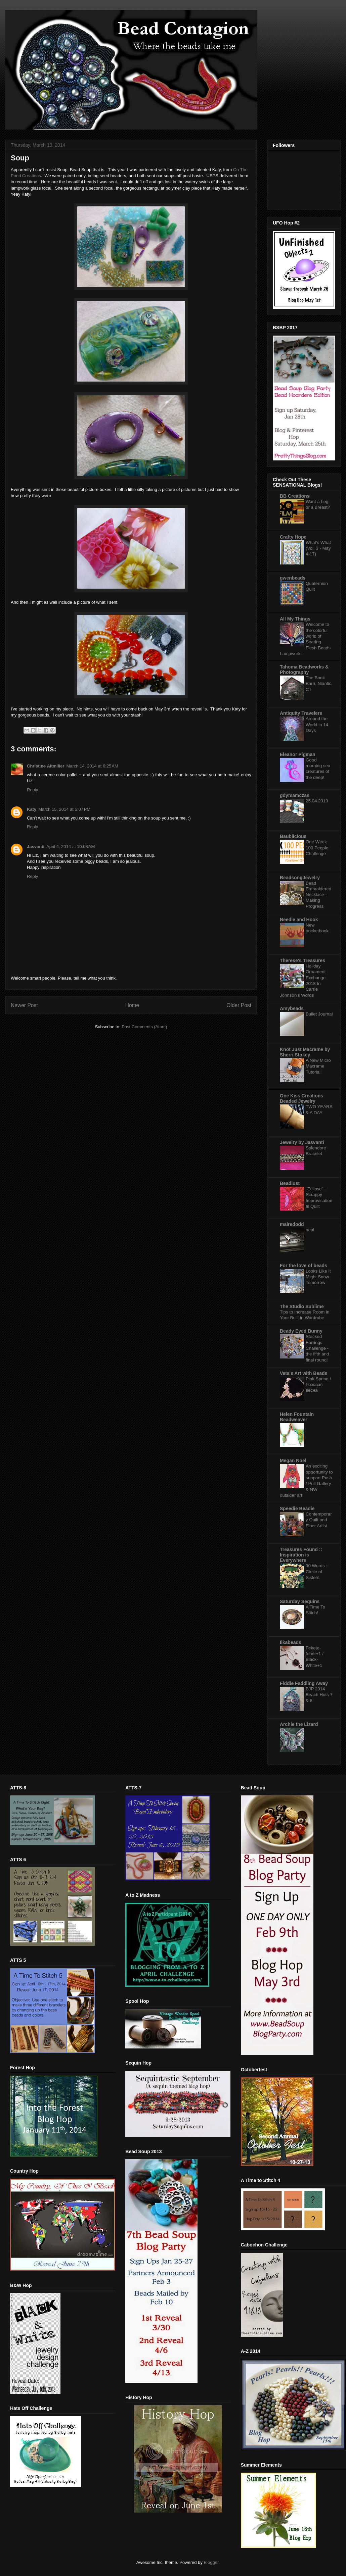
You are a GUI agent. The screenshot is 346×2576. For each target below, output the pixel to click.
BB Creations (295, 496)
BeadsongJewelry (300, 877)
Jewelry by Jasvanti (302, 1142)
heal (310, 1229)
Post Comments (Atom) (144, 1026)
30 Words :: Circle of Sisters (317, 1571)
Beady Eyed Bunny (301, 1331)
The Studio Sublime (302, 1306)
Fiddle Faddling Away (304, 1683)
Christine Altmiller (45, 766)
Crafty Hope (293, 537)
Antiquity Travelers (301, 713)
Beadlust (290, 1183)
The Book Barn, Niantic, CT (319, 683)
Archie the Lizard (299, 1724)
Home (132, 1005)
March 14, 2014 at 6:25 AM (92, 766)
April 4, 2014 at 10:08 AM (70, 846)
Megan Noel (293, 1460)
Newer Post (24, 1005)
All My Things (295, 619)
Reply (32, 789)
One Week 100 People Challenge (317, 847)
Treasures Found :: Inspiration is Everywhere (301, 1555)
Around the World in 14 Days (317, 724)
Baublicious (293, 836)
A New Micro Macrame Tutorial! (318, 1066)
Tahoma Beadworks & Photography (304, 669)
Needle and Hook (299, 919)
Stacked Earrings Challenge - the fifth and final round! (317, 1348)
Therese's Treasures (302, 960)
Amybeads (292, 1008)
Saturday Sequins (299, 1601)
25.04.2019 (317, 800)
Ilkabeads (290, 1642)
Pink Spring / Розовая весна (318, 1384)
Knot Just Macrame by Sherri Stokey (305, 1052)
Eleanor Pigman (297, 754)
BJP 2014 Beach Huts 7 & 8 (319, 1694)
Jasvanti (35, 846)
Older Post (238, 1005)
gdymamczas (294, 795)
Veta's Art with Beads (303, 1373)
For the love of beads (303, 1265)
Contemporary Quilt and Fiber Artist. (319, 1520)
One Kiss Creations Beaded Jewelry (301, 1098)
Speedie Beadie (297, 1508)
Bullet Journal (319, 1014)
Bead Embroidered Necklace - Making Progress (318, 895)
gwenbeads (292, 578)
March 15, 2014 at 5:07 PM (64, 809)
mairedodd (292, 1224)
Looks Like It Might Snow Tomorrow (318, 1277)
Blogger (211, 2562)
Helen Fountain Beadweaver (297, 1416)
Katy (31, 809)
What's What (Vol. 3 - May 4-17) (318, 548)
